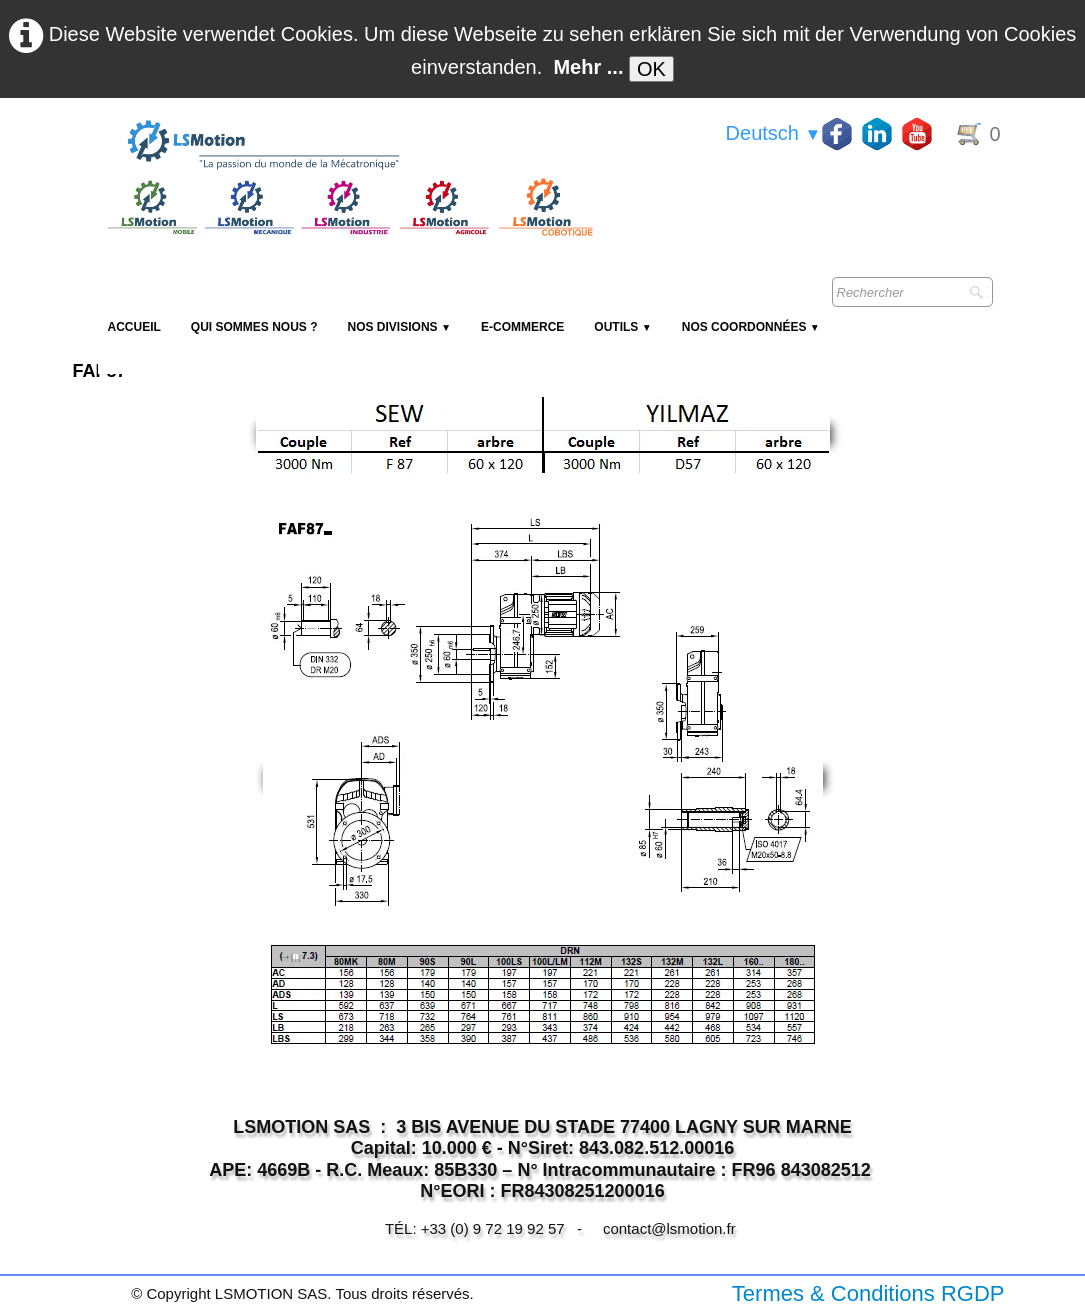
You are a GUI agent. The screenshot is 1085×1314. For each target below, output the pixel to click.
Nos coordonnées (751, 327)
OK (651, 69)
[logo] (348, 146)
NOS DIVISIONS (399, 327)
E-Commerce (522, 327)
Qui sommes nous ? (254, 327)
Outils (622, 327)
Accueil (134, 327)
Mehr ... (588, 67)
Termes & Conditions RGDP (868, 1293)
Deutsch (774, 133)
